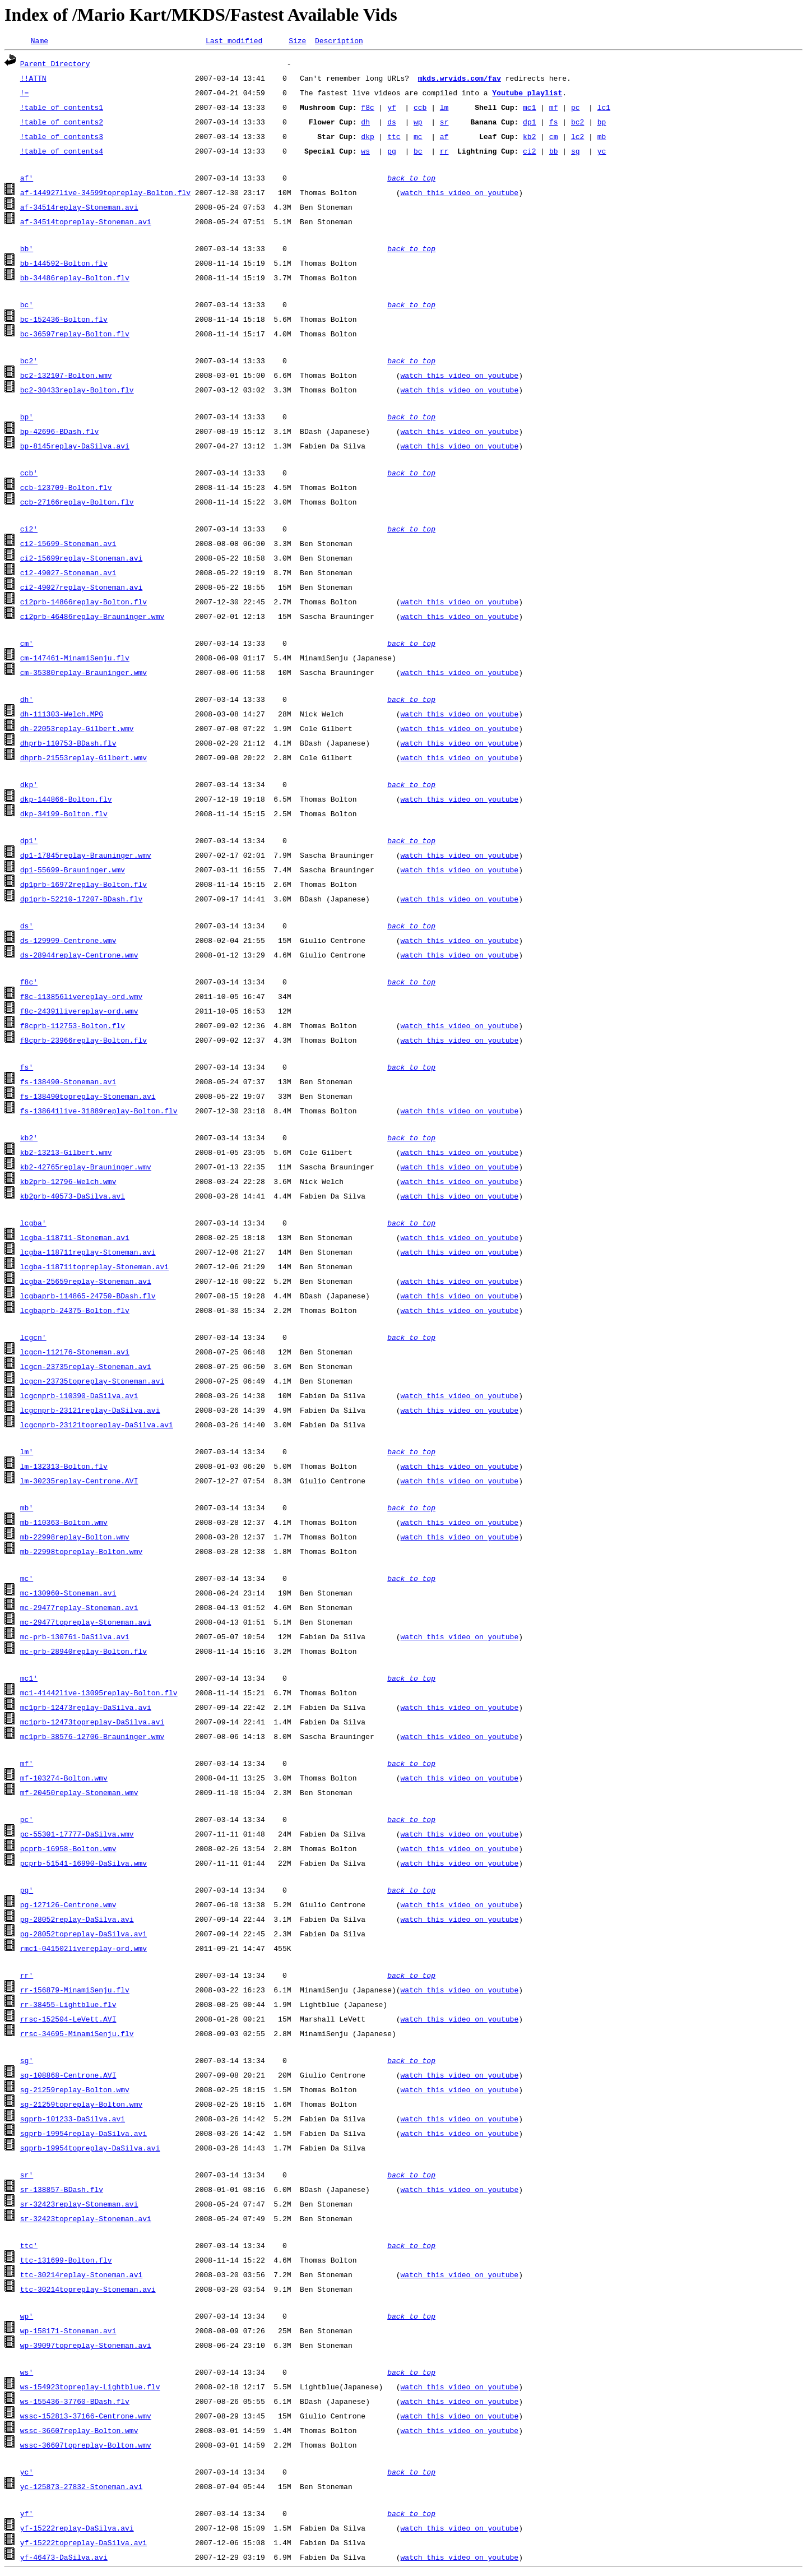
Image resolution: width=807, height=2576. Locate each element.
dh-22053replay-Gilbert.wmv (77, 730)
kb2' (29, 1139)
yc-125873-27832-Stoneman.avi (81, 2488)
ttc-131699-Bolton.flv (66, 2261)
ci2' (29, 530)
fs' (26, 1068)
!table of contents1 (61, 109)
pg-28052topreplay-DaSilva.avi (83, 1935)
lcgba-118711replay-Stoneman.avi (88, 1253)
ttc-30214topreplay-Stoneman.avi (88, 2291)
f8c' (29, 983)
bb (553, 152)
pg (391, 152)
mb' (26, 1509)
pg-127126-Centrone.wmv (68, 1906)
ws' (26, 2374)
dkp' (29, 786)
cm (553, 138)
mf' (26, 1765)
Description (339, 42)
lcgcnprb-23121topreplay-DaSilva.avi (96, 1426)
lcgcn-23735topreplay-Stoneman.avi (92, 1382)
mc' (26, 1580)
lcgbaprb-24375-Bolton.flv (74, 1312)
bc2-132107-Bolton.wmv (66, 377)
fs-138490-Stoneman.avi (68, 1083)
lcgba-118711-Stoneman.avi (74, 1239)
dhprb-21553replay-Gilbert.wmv (83, 759)
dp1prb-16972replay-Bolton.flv (83, 886)
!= (24, 94)
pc (575, 109)
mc (418, 138)
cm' (26, 645)
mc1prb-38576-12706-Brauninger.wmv (92, 1738)
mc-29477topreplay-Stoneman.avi (85, 1623)
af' (26, 179)
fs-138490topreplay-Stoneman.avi (88, 1098)
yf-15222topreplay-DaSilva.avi (83, 2544)
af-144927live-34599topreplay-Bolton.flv (105, 194)
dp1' (29, 842)
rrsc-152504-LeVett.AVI (68, 2020)
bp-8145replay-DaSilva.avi (74, 447)
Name (39, 42)
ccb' (29, 474)
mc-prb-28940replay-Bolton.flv (83, 1653)
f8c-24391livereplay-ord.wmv (79, 1012)
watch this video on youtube (459, 194)
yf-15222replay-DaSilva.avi (77, 2529)
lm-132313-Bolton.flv (64, 1468)
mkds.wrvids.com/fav (459, 80)
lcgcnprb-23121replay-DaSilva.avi (90, 1412)
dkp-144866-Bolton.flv (66, 801)
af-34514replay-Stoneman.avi (79, 209)
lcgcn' (33, 1339)
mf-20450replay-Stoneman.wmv (79, 1794)
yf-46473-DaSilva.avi (64, 2559)
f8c (367, 109)
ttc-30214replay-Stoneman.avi (81, 2276)
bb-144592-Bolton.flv (64, 265)
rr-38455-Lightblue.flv (68, 2006)
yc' (26, 2473)
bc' (26, 306)
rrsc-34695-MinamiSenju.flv (77, 2035)
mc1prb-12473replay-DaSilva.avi (85, 1709)
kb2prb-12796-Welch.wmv (68, 1183)
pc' (26, 1821)
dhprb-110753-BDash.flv (68, 744)
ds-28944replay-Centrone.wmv (79, 956)
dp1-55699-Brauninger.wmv (72, 871)
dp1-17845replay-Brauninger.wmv (85, 857)
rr (444, 152)
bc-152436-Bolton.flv (64, 321)
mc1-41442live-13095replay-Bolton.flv (99, 1694)
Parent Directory (55, 65)
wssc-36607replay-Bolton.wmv (79, 2432)
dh (365, 123)
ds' (26, 927)
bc (418, 152)
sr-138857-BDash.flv (61, 2191)
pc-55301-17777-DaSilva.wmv (77, 1835)
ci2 (529, 152)
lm (444, 109)
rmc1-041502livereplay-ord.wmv (83, 1950)
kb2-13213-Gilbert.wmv (66, 1154)
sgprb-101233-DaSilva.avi (72, 2120)
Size (297, 42)
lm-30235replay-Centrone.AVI (79, 1482)
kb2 (529, 138)
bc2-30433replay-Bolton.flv (77, 391)
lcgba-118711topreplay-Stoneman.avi (94, 1268)
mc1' (29, 1680)
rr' (26, 1977)
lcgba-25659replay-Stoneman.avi (85, 1283)
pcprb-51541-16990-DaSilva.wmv (83, 1865)
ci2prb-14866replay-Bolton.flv (83, 603)
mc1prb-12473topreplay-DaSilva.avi (92, 1723)
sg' (26, 2062)
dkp (367, 138)
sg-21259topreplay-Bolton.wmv (81, 2106)
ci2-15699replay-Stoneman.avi (81, 559)
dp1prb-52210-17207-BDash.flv (81, 900)
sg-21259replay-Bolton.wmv (74, 2091)
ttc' (29, 2247)
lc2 (577, 138)
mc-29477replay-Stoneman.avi (79, 1609)
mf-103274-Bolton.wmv (64, 1779)
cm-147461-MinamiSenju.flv (74, 659)
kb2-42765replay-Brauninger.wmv (85, 1168)
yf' (26, 2515)
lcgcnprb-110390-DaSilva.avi (79, 1397)
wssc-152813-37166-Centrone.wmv (85, 2417)
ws (365, 152)
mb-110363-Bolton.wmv (64, 1524)
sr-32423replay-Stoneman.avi (79, 2205)
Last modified (234, 42)
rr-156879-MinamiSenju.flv (74, 1991)
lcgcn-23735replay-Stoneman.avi (85, 1368)
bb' (26, 250)
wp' (26, 2318)
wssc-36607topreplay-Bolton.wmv (85, 2446)
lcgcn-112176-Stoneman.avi (74, 1353)
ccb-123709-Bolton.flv (66, 489)
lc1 (603, 109)
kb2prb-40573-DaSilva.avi (72, 1197)
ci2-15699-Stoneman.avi (68, 545)
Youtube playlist (527, 94)
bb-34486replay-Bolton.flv (74, 279)
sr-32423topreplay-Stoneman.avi (85, 2220)
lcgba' (33, 1224)
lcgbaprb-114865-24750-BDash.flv (88, 1297)
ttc (393, 138)
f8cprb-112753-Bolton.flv (72, 1027)
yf (391, 109)
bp (601, 123)
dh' (26, 701)
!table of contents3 (61, 138)
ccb (420, 109)
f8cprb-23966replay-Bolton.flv (83, 1042)
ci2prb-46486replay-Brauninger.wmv (92, 618)
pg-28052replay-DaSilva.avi (77, 1921)
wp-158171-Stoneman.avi (68, 2332)
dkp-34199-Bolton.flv (64, 815)
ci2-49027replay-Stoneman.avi (81, 589)
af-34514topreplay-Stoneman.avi (85, 223)
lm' (26, 1453)
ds (391, 123)
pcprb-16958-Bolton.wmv (68, 1850)
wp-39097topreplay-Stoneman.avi (85, 2347)
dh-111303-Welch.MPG (61, 715)
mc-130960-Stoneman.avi (68, 1594)
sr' (26, 2176)
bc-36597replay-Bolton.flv (74, 335)
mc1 (529, 109)
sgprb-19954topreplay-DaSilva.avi (90, 2149)
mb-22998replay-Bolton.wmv (74, 1538)
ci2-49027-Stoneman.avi (68, 574)
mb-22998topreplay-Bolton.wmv (81, 1553)
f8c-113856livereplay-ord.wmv (81, 998)
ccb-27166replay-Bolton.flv (77, 503)
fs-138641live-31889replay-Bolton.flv (99, 1112)
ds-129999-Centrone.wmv (68, 942)
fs (553, 123)
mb (601, 138)
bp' (26, 418)
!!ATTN (33, 80)
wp (418, 123)
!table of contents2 (61, 123)
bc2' (29, 362)
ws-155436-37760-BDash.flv (74, 2403)
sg (575, 152)
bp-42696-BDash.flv (59, 433)
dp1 (529, 123)
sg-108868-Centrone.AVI (68, 2076)
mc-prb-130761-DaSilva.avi (74, 1638)
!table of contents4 (61, 152)
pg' (26, 1891)
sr (444, 123)
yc (601, 152)
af (444, 138)
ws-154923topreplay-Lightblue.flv (90, 2388)
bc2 (577, 123)
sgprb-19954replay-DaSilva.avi (83, 2135)
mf (553, 109)
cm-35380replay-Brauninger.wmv (83, 674)
